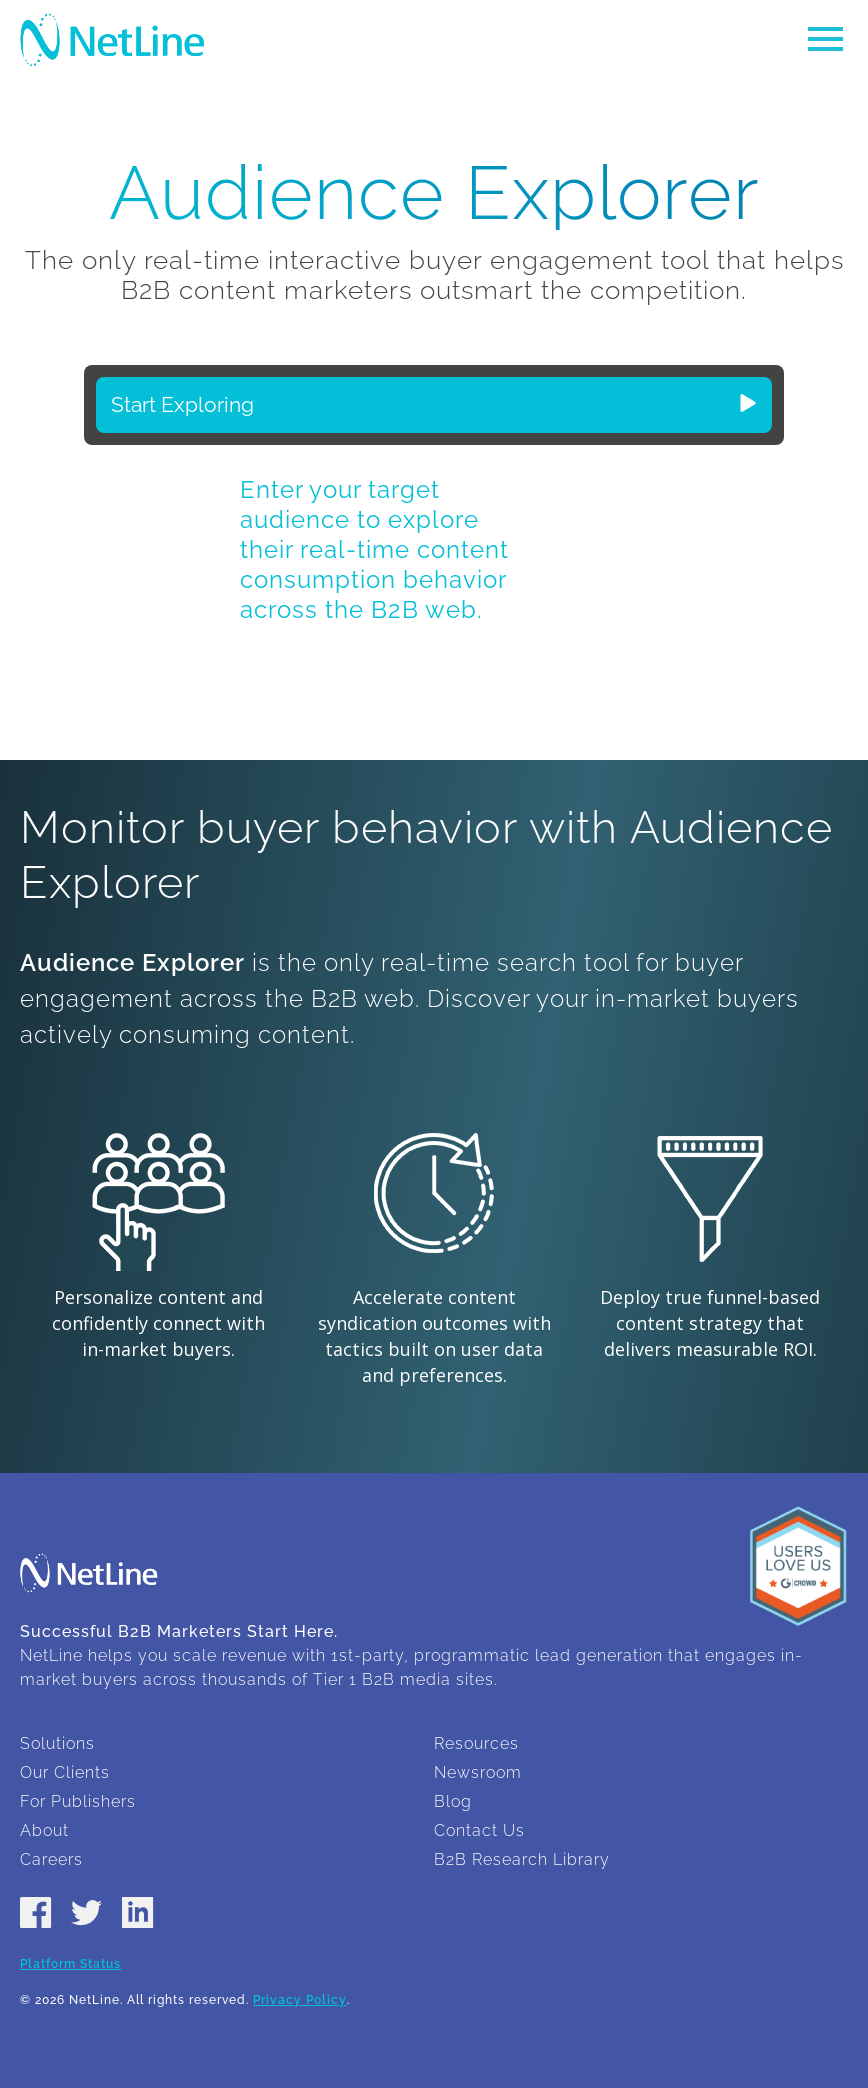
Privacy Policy (300, 2000)
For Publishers (78, 1801)
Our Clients (65, 1772)
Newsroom (478, 1772)
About (44, 1830)
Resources (476, 1743)
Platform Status (70, 1964)
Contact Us (479, 1830)
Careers (51, 1859)
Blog (453, 1801)
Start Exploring (434, 404)
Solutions (57, 1743)
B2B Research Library (522, 1859)
